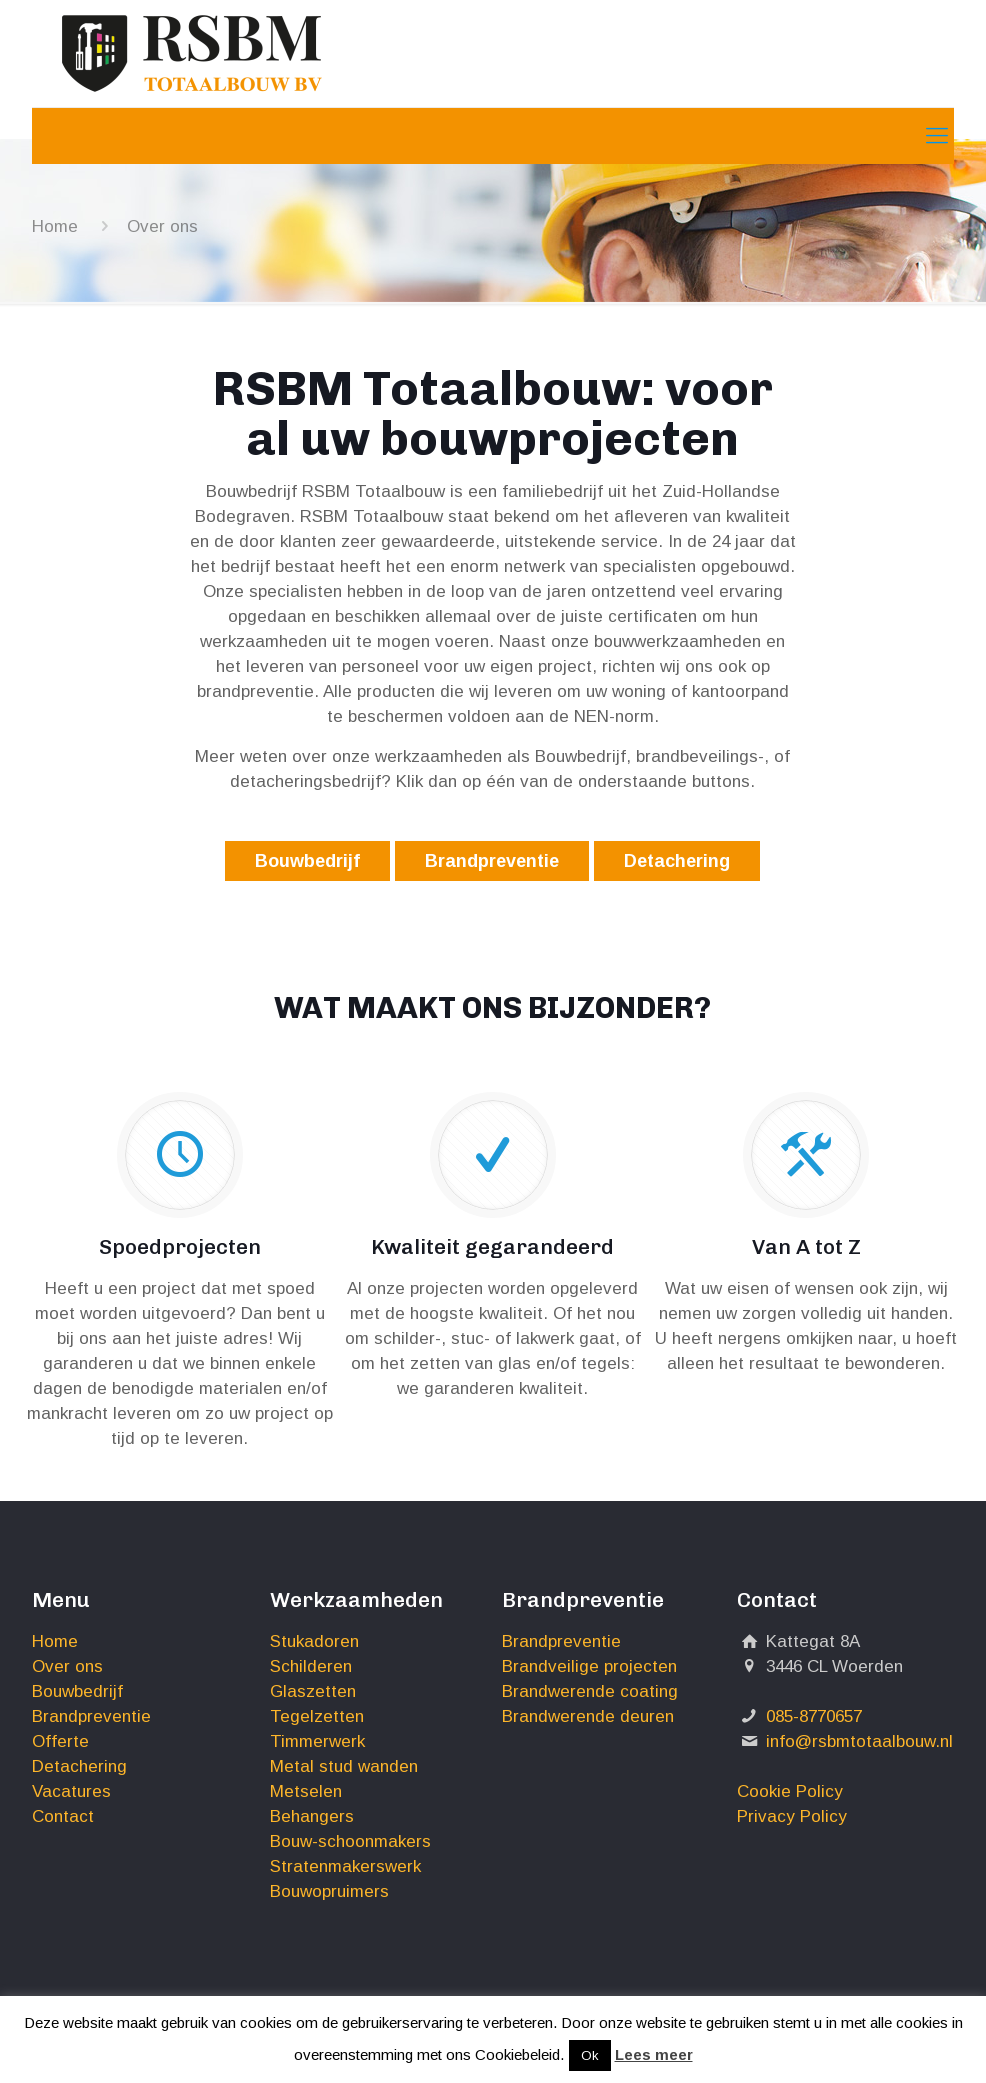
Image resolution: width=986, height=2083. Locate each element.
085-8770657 (814, 1716)
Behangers (312, 1816)
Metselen (306, 1791)
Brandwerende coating (590, 1691)
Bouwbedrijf (307, 861)
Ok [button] (590, 2055)
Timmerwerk (317, 1741)
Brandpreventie (492, 861)
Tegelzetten (317, 1716)
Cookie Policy (790, 1791)
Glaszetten (313, 1691)
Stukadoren (314, 1641)
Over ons (67, 1666)
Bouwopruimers (329, 1891)
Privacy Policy (792, 1816)
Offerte (60, 1741)
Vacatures (71, 1791)
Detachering (677, 861)
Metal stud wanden (344, 1766)
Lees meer (654, 2054)
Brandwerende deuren (588, 1716)
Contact (63, 1816)
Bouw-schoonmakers (350, 1841)
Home (55, 226)
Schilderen (311, 1666)
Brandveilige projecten (589, 1666)
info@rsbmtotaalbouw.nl (859, 1741)
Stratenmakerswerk (345, 1866)
